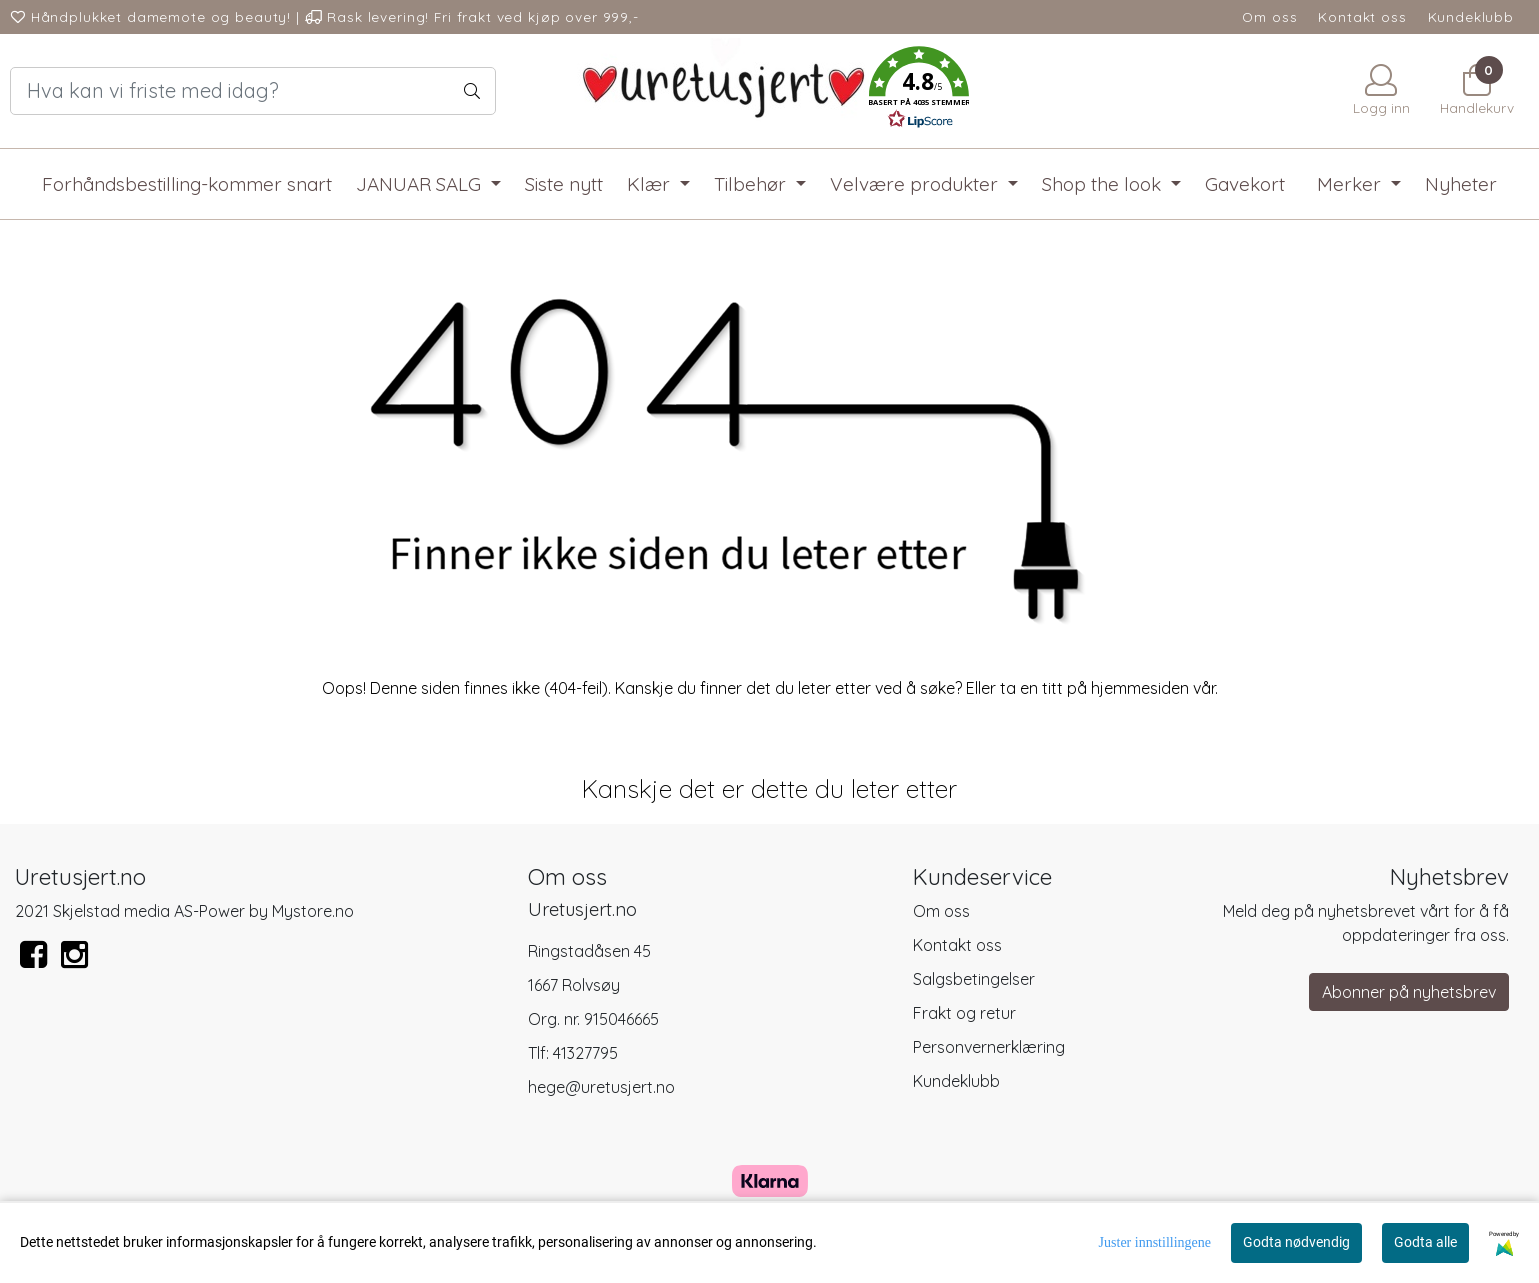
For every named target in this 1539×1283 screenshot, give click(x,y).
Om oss (1269, 16)
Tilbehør (752, 184)
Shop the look (1104, 184)
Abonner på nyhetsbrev (1409, 992)
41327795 (585, 1053)
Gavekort (1245, 184)
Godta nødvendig (1296, 1242)
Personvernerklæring (989, 1047)
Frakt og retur (964, 1013)
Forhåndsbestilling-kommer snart (187, 184)
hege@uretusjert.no (601, 1087)
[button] (919, 91)
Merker (1351, 184)
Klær (651, 184)
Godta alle (1425, 1242)
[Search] (253, 91)
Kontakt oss (1362, 16)
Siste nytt (564, 184)
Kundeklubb (1471, 16)
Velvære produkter (916, 184)
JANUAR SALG (421, 184)
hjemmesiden (1140, 688)
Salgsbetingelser (974, 979)
